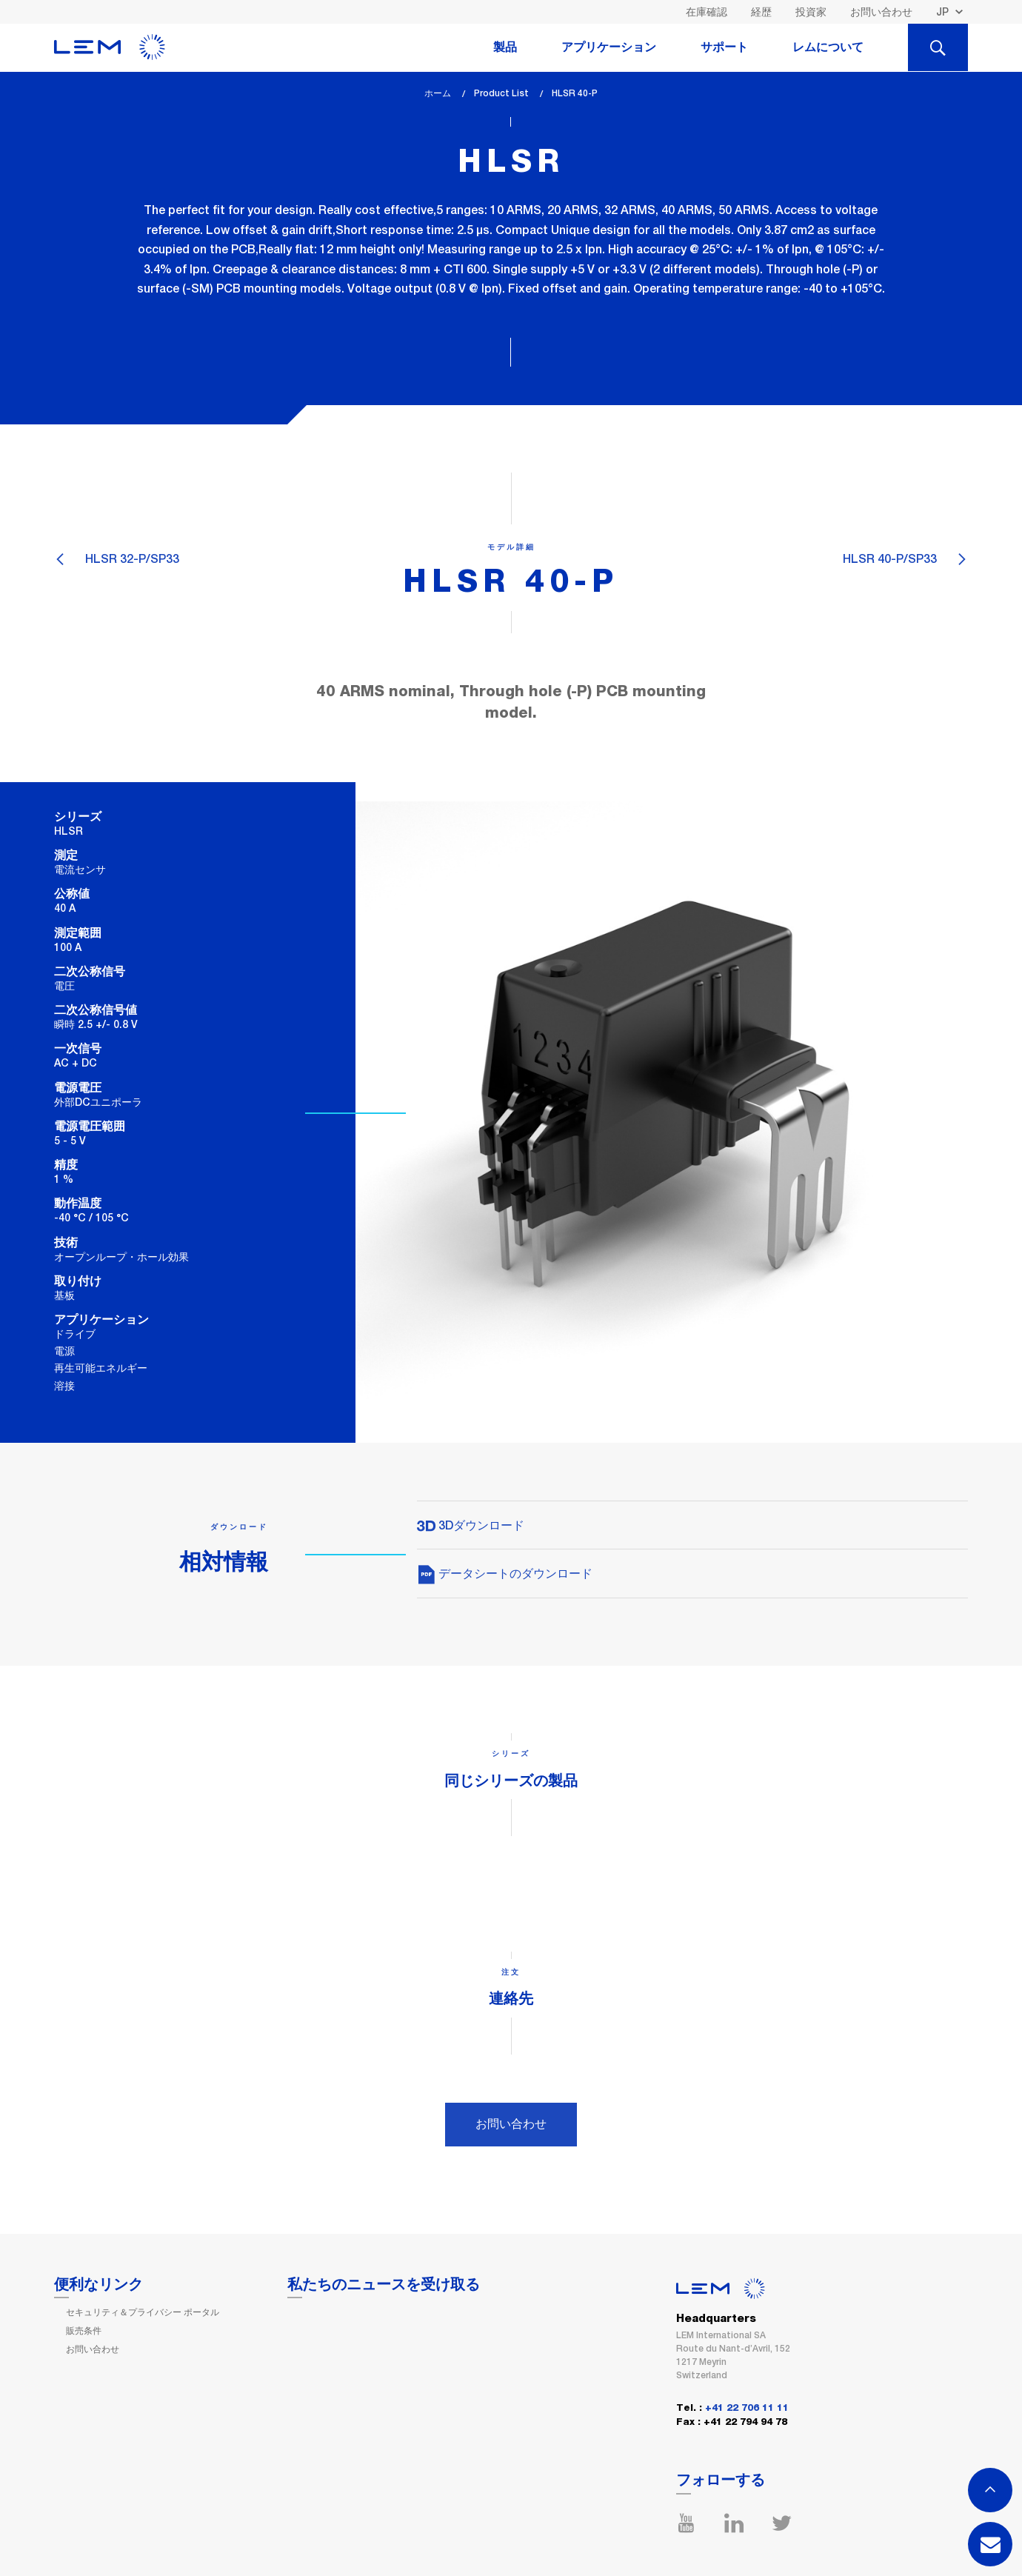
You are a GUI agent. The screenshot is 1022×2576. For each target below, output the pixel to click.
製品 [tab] (505, 47)
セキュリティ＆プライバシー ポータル (142, 2312)
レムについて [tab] (828, 47)
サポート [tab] (724, 47)
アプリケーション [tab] (608, 47)
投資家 (810, 12)
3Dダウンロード (470, 1525)
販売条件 (83, 2330)
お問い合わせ (881, 12)
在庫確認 (706, 12)
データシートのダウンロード (504, 1573)
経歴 (761, 12)
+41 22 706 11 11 (747, 2408)
